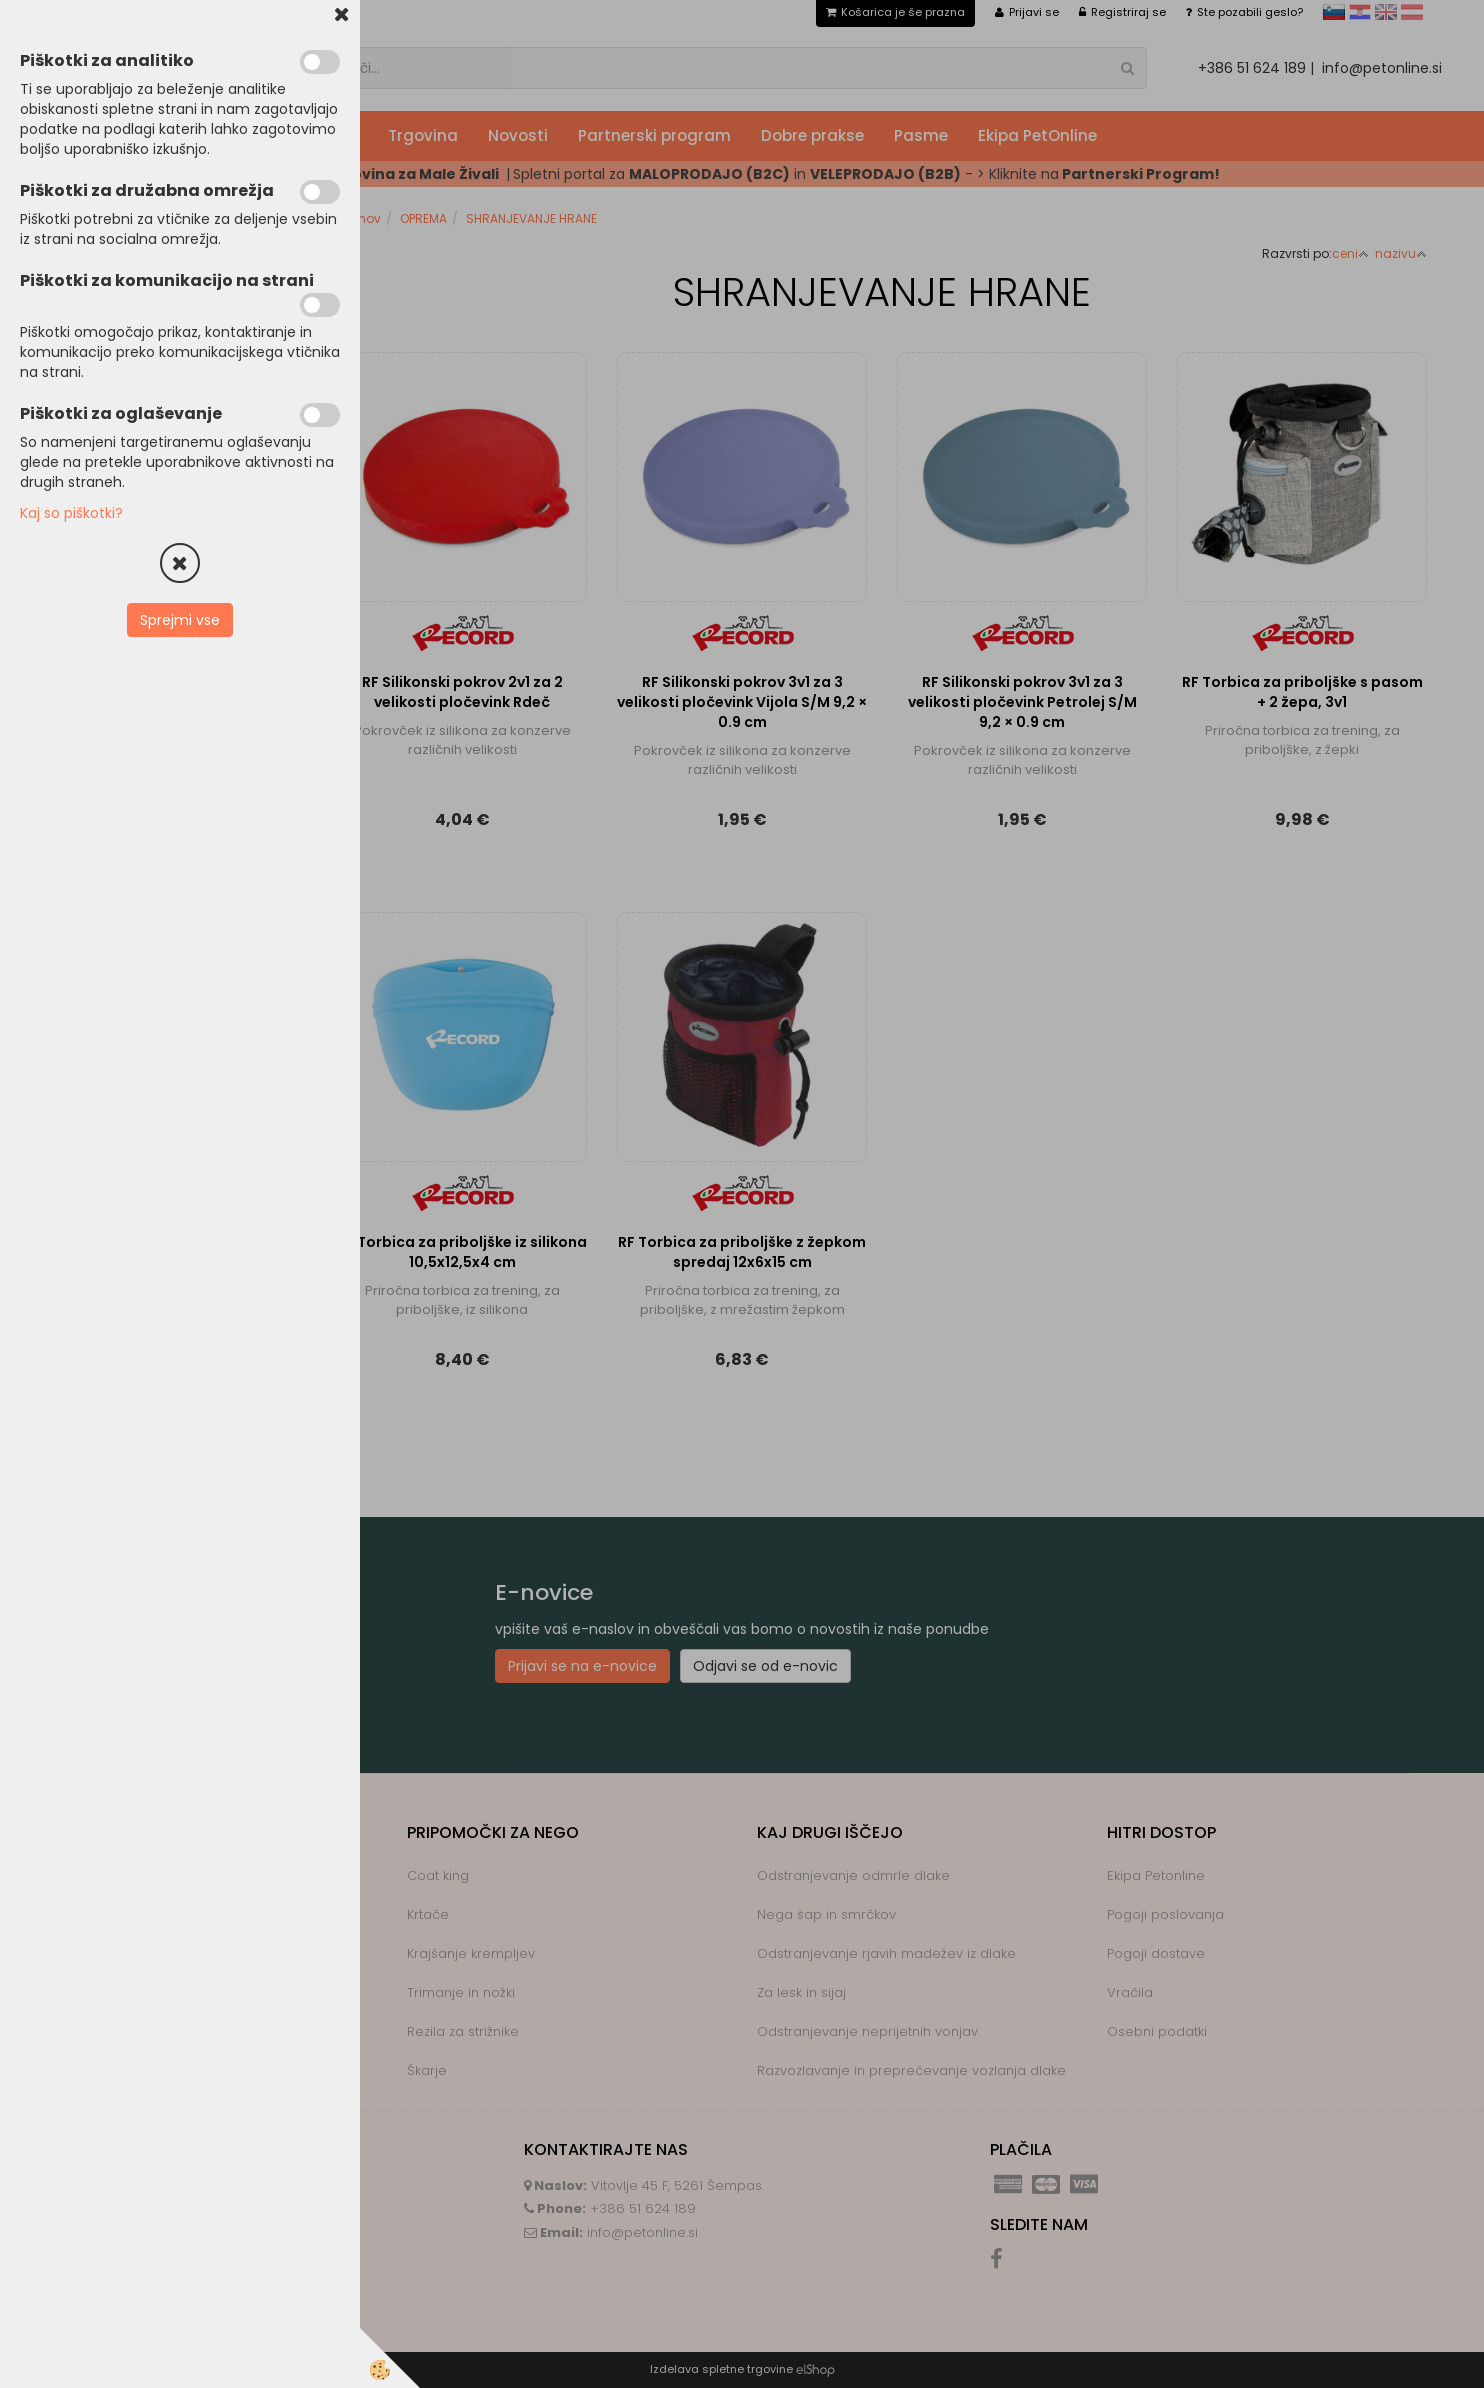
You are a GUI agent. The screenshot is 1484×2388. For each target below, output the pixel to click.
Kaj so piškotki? (71, 513)
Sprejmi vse (180, 620)
